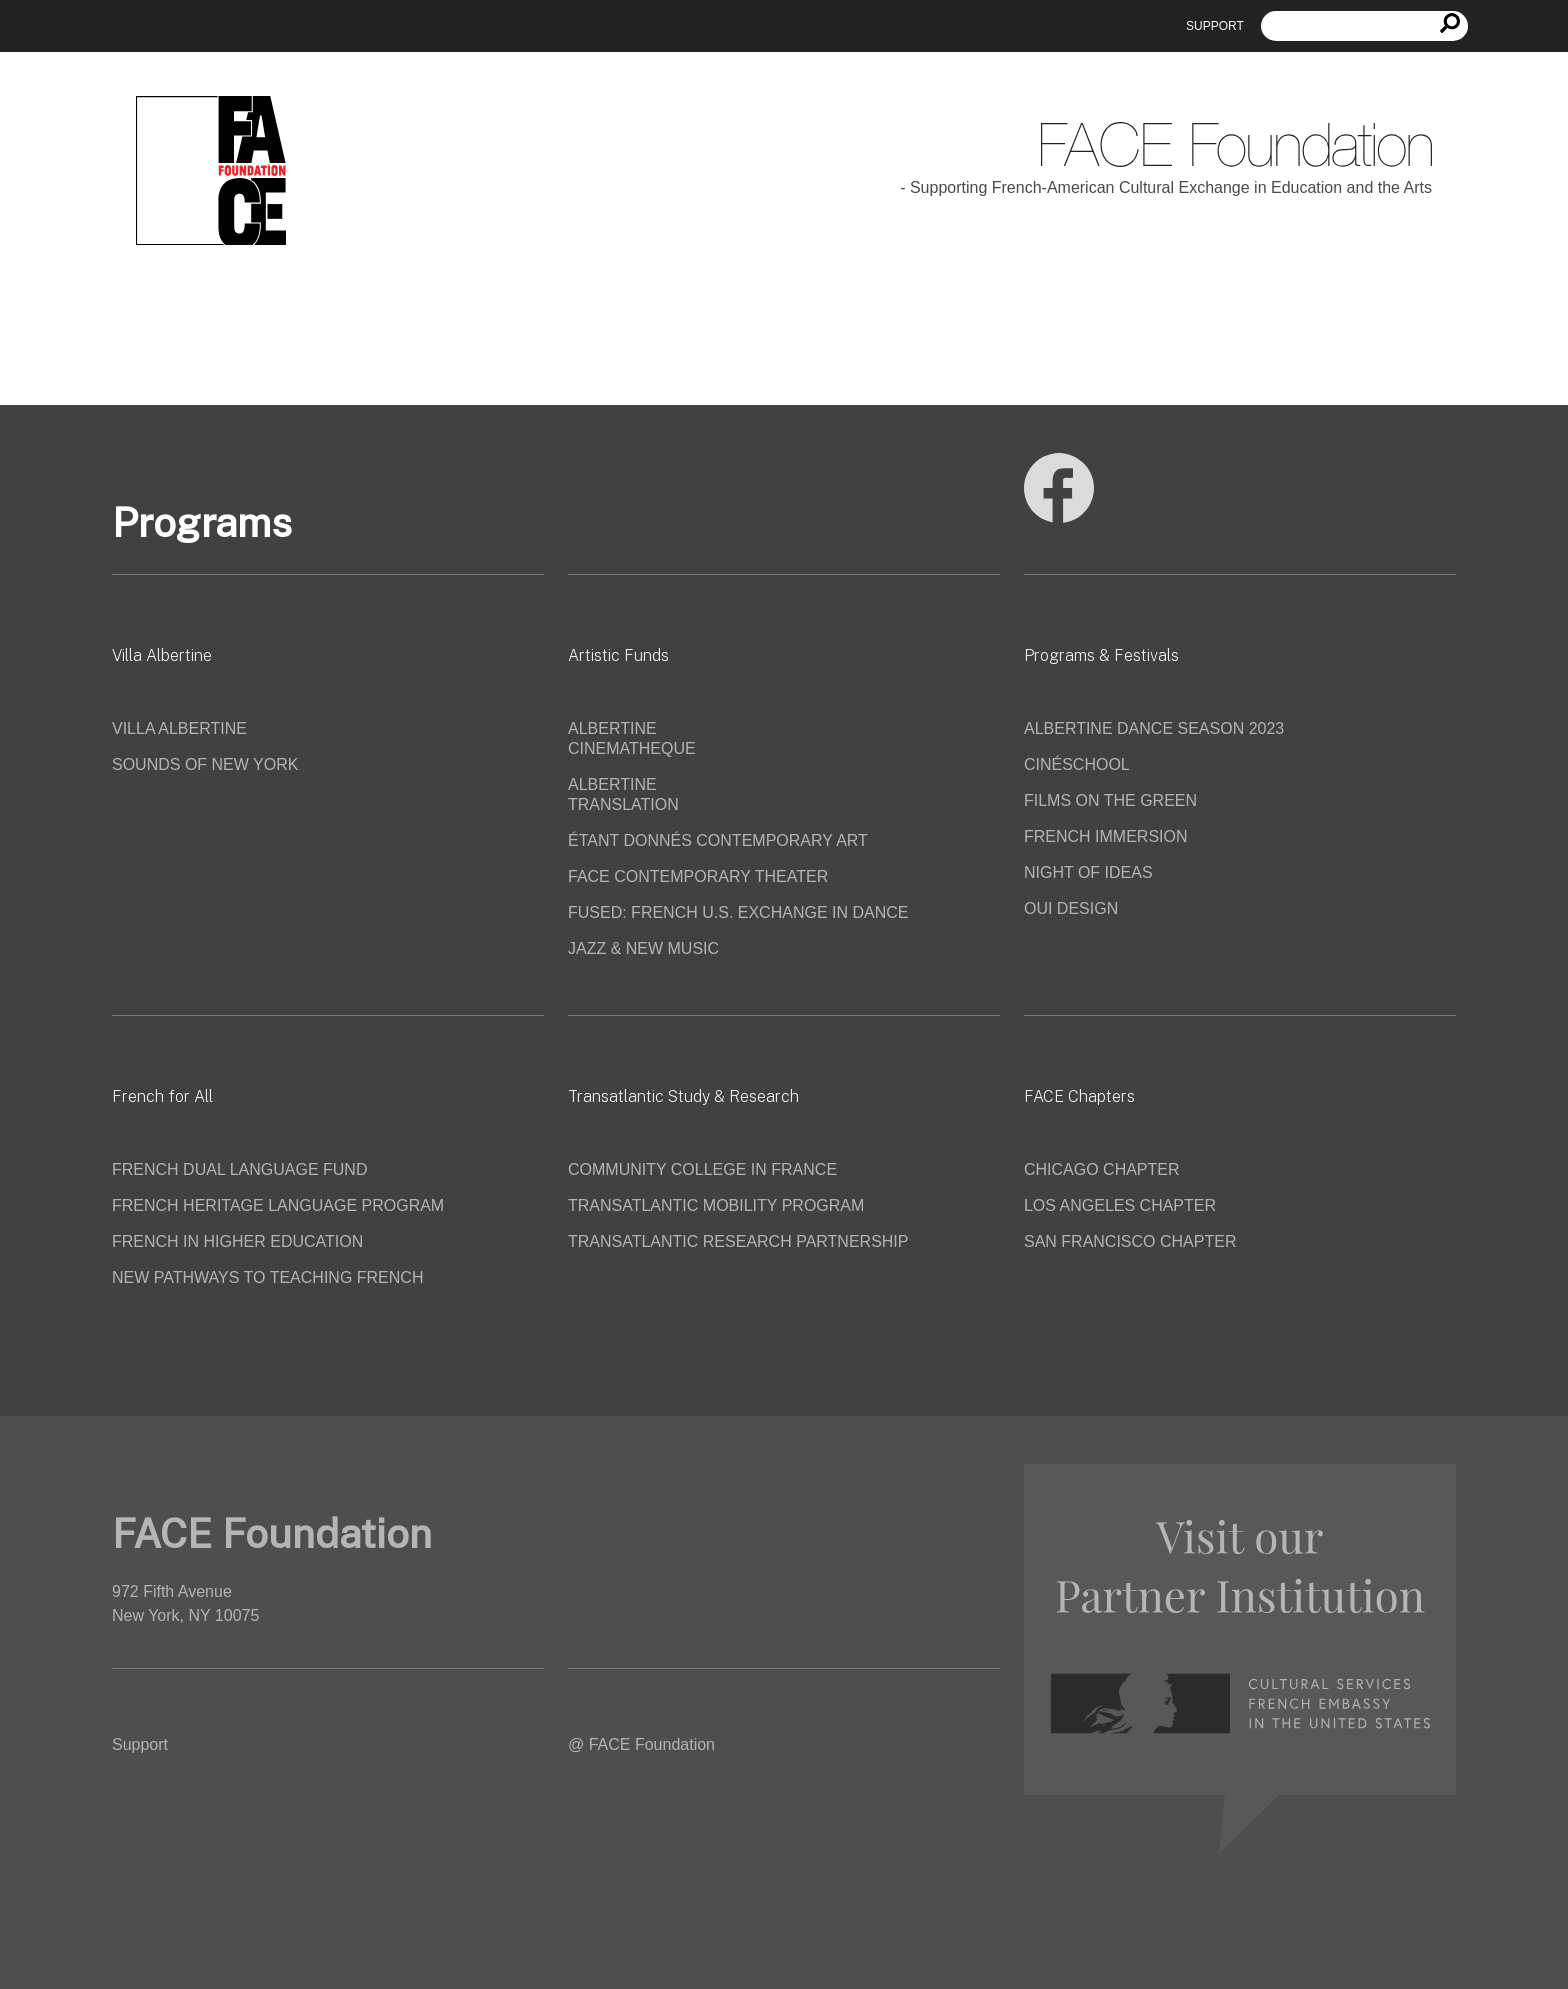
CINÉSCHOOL (1077, 764)
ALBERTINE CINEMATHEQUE (632, 738)
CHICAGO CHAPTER (1102, 1169)
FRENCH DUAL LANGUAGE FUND (239, 1169)
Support (1215, 26)
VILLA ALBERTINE (179, 728)
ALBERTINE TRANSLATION (623, 794)
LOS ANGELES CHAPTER (1120, 1205)
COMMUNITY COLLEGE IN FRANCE (702, 1169)
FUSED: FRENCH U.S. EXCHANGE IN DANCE (738, 912)
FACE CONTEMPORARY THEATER (698, 876)
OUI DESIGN (1071, 908)
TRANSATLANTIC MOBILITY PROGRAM (716, 1205)
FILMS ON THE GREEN (1110, 800)
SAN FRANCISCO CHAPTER (1130, 1241)
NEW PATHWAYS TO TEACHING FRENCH (267, 1277)
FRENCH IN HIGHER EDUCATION (237, 1241)
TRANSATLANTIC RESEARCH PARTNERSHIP (738, 1241)
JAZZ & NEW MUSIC (643, 948)
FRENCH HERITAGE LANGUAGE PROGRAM (278, 1205)
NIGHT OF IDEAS (1088, 872)
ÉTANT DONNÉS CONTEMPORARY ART (718, 840)
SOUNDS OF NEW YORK (205, 764)
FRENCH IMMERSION (1106, 836)
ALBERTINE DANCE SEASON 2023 (1154, 728)
